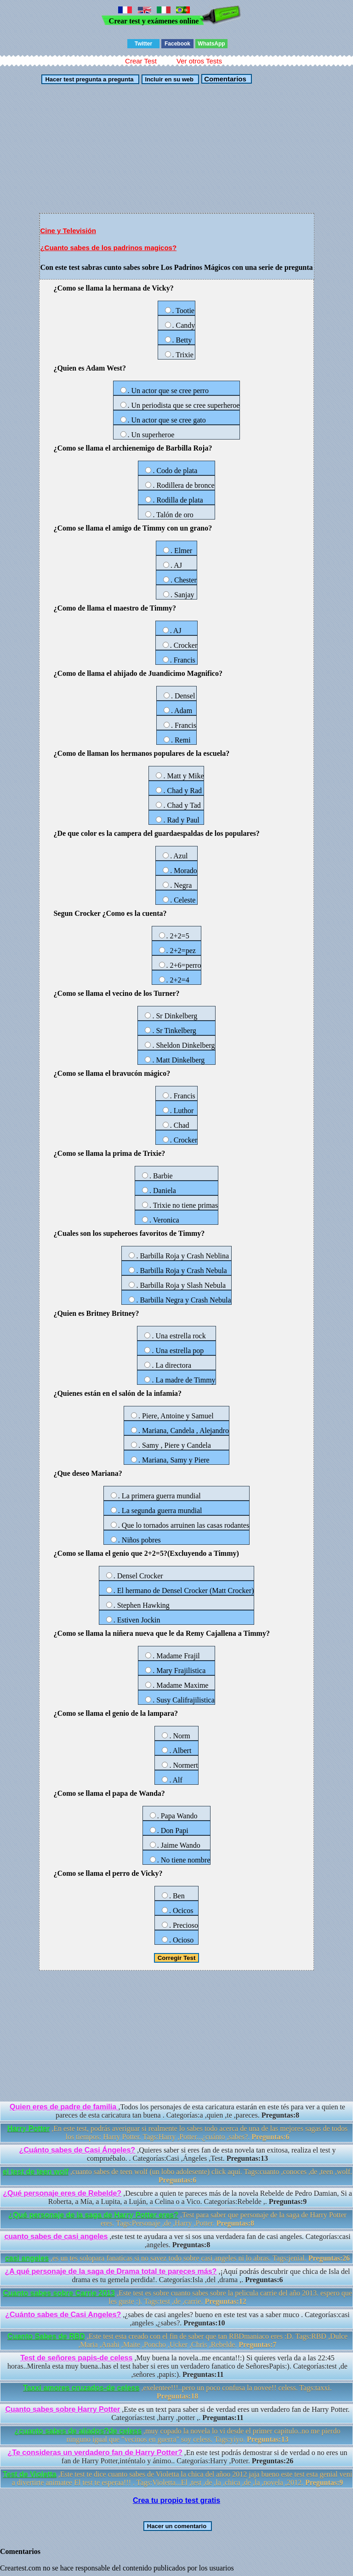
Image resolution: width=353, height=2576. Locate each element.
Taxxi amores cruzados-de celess (81, 2388)
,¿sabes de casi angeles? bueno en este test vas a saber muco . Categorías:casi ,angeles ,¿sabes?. (177, 2319)
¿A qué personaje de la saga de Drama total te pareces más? (110, 2271)
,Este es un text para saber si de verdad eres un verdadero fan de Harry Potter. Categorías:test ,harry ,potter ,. (177, 2413)
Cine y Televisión (68, 230)
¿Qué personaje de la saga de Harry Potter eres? (93, 2215)
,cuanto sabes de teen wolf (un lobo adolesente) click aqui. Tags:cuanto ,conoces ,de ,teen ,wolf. (177, 2176)
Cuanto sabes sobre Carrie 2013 (59, 2293)
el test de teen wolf (35, 2172)
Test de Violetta (30, 2474)
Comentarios (224, 79)
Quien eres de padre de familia (64, 2107)
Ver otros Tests (199, 61)
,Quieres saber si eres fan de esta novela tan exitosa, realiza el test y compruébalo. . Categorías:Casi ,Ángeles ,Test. (177, 2154)
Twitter (143, 43)
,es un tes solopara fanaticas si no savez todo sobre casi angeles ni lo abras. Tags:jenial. (177, 2258)
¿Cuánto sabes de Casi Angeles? (63, 2315)
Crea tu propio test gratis (176, 2500)
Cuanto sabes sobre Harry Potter (62, 2409)
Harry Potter (28, 2128)
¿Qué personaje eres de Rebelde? (62, 2193)
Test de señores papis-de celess (76, 2358)
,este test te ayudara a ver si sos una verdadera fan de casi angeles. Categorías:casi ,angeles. (177, 2241)
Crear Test (141, 61)
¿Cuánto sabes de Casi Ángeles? (77, 2150)
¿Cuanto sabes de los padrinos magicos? (108, 247)
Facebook (177, 43)
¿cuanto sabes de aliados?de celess (78, 2431)
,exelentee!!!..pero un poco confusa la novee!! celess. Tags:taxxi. (177, 2392)
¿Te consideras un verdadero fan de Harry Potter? (95, 2452)
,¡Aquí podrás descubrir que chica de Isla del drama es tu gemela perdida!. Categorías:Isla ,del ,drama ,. (177, 2276)
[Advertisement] (176, 148)
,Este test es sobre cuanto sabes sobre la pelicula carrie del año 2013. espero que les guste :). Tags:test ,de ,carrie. (177, 2297)
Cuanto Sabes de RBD (46, 2336)
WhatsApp (211, 43)
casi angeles (27, 2258)
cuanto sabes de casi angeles (56, 2236)
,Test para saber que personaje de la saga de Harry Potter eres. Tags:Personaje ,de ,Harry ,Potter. (177, 2219)
